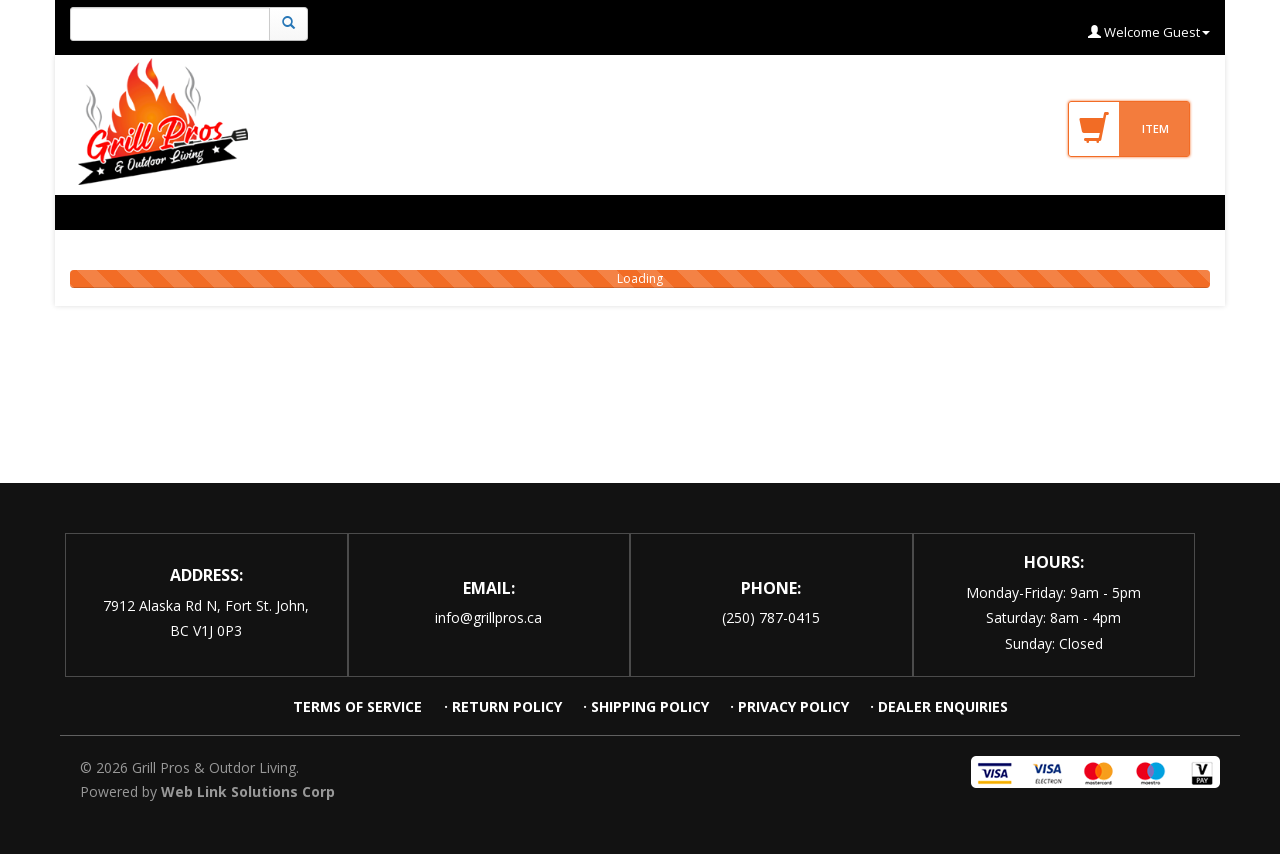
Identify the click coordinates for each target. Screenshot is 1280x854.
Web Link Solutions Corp (248, 791)
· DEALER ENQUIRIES (939, 706)
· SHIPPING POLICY (646, 706)
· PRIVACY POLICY (789, 706)
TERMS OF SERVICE (359, 706)
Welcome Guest (1149, 32)
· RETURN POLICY (503, 706)
